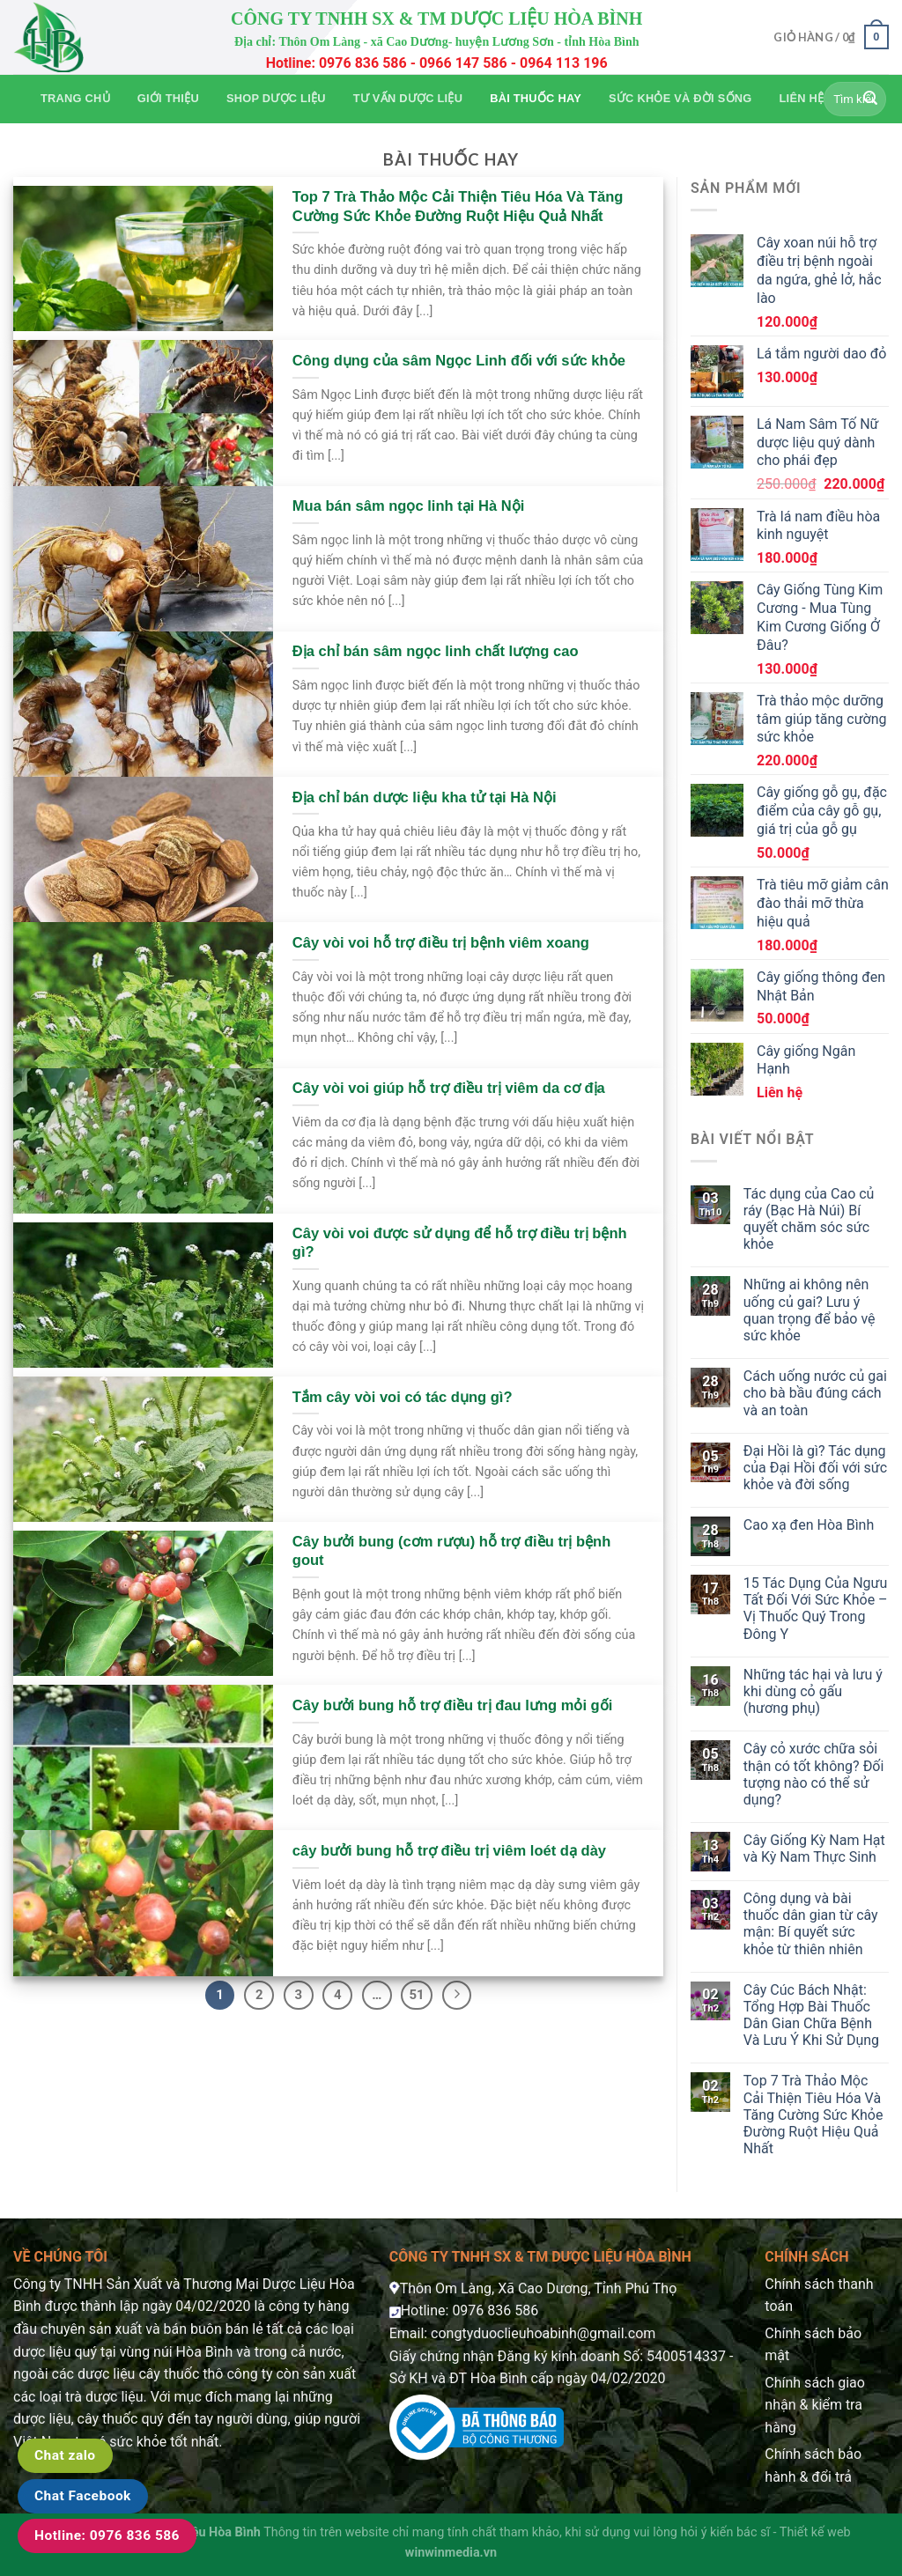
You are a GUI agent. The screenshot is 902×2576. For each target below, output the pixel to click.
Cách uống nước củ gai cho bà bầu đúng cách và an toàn (815, 1393)
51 (416, 1995)
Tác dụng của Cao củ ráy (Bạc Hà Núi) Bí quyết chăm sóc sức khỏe (809, 1219)
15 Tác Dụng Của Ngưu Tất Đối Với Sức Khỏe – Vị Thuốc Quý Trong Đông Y (815, 1608)
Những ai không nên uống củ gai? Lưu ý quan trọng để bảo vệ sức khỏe (809, 1310)
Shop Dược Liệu (276, 98)
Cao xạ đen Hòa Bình (808, 1525)
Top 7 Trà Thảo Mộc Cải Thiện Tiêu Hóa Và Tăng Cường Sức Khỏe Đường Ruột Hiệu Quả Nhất (813, 2114)
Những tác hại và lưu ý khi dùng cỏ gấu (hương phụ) (813, 1691)
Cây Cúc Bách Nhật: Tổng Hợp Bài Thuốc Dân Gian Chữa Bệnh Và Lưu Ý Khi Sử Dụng (811, 2015)
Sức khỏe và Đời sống (680, 98)
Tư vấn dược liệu (407, 98)
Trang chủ (75, 98)
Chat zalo (65, 2455)
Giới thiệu (168, 98)
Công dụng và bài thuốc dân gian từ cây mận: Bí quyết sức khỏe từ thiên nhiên (810, 1924)
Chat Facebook (82, 2496)
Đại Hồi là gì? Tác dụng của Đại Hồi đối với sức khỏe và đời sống (815, 1468)
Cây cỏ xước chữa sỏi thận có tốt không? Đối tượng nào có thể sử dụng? (813, 1774)
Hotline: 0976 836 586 (107, 2535)
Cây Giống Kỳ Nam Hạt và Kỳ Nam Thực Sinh (814, 1848)
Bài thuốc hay (535, 98)
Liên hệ (802, 98)
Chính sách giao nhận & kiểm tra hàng (815, 2405)
